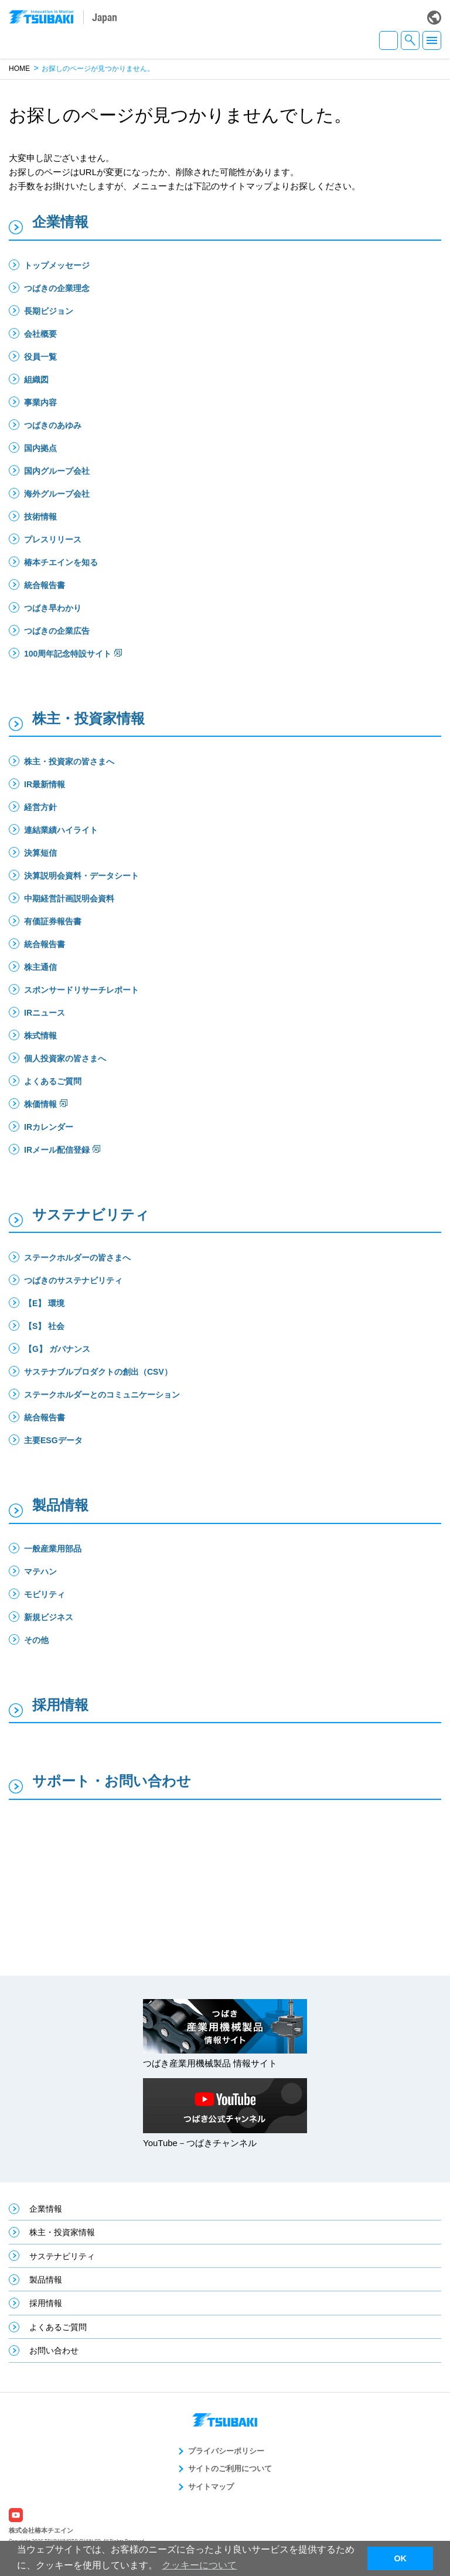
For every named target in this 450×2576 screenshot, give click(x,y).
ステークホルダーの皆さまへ (77, 1257)
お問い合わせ (54, 2350)
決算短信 (40, 852)
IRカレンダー (48, 1127)
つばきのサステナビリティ (73, 1280)
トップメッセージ (57, 265)
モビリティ (44, 1594)
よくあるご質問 (52, 1081)
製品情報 (60, 1505)
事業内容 (40, 402)
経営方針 (40, 807)
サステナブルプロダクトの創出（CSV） (98, 1371)
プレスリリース (52, 539)
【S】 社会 (44, 1326)
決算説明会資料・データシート (81, 875)
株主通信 (40, 967)
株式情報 (40, 1035)
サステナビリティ (90, 1214)
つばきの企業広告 (57, 631)
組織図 (36, 379)
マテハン (40, 1571)
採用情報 (60, 1705)
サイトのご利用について (230, 2468)
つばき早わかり (52, 608)
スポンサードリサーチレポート (81, 990)
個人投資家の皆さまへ (65, 1058)
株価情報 (40, 1104)
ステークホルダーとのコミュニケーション (102, 1394)
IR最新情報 (44, 784)
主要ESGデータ (53, 1440)
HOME (19, 68)
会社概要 (40, 334)
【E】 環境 (48, 1303)
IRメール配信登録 (57, 1149)
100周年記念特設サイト (67, 653)
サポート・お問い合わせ (111, 1781)
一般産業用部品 (52, 1548)
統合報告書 (44, 585)
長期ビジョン (48, 311)
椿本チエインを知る (61, 562)
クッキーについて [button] (199, 2565)
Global (434, 18)
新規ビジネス (48, 1617)
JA (388, 40)
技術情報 (40, 516)
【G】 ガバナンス (57, 1349)
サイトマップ (211, 2486)
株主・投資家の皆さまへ (69, 761)
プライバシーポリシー (226, 2451)
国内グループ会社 (57, 471)
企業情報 (60, 222)
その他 (36, 1640)
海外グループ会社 (57, 493)
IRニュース (44, 1012)
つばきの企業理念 (57, 288)
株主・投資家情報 (88, 718)
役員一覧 (40, 356)
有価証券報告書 (52, 921)
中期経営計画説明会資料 (69, 898)
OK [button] (400, 2558)
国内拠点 (40, 448)
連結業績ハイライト (61, 830)
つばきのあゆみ (52, 425)
